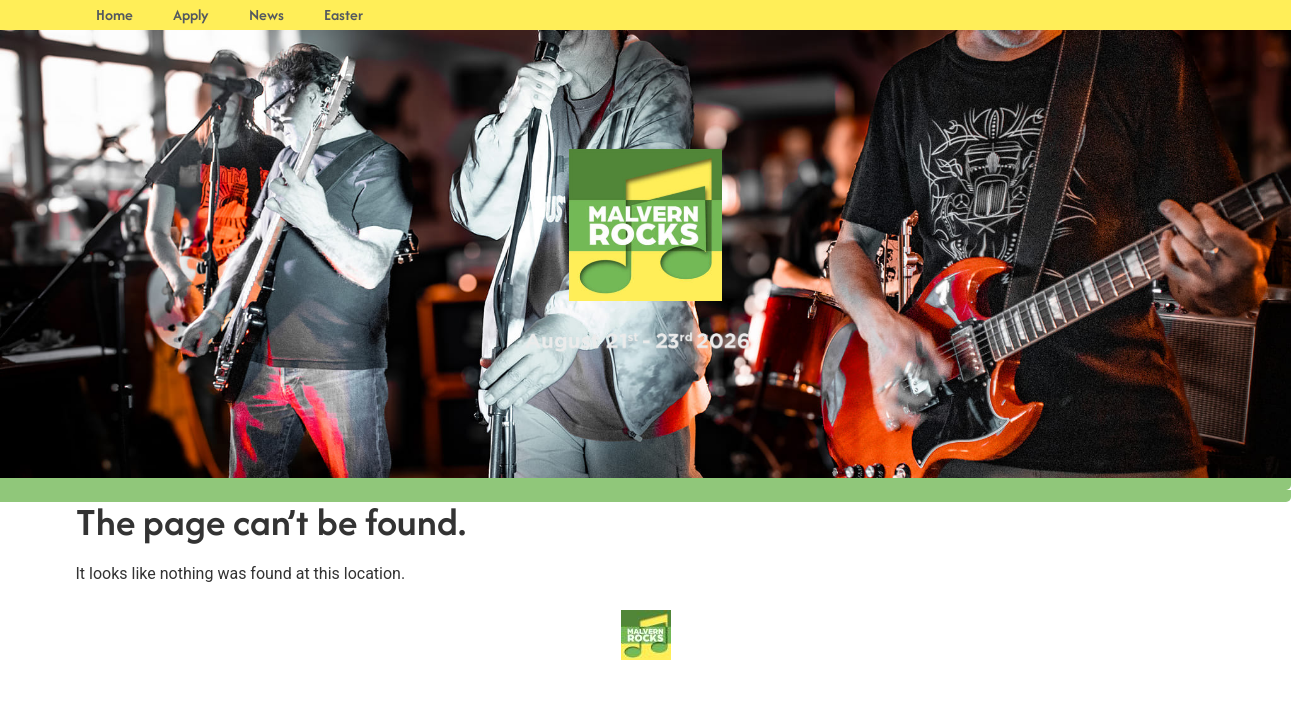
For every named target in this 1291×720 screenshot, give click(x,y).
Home (114, 14)
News (266, 14)
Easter (343, 14)
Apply (191, 14)
